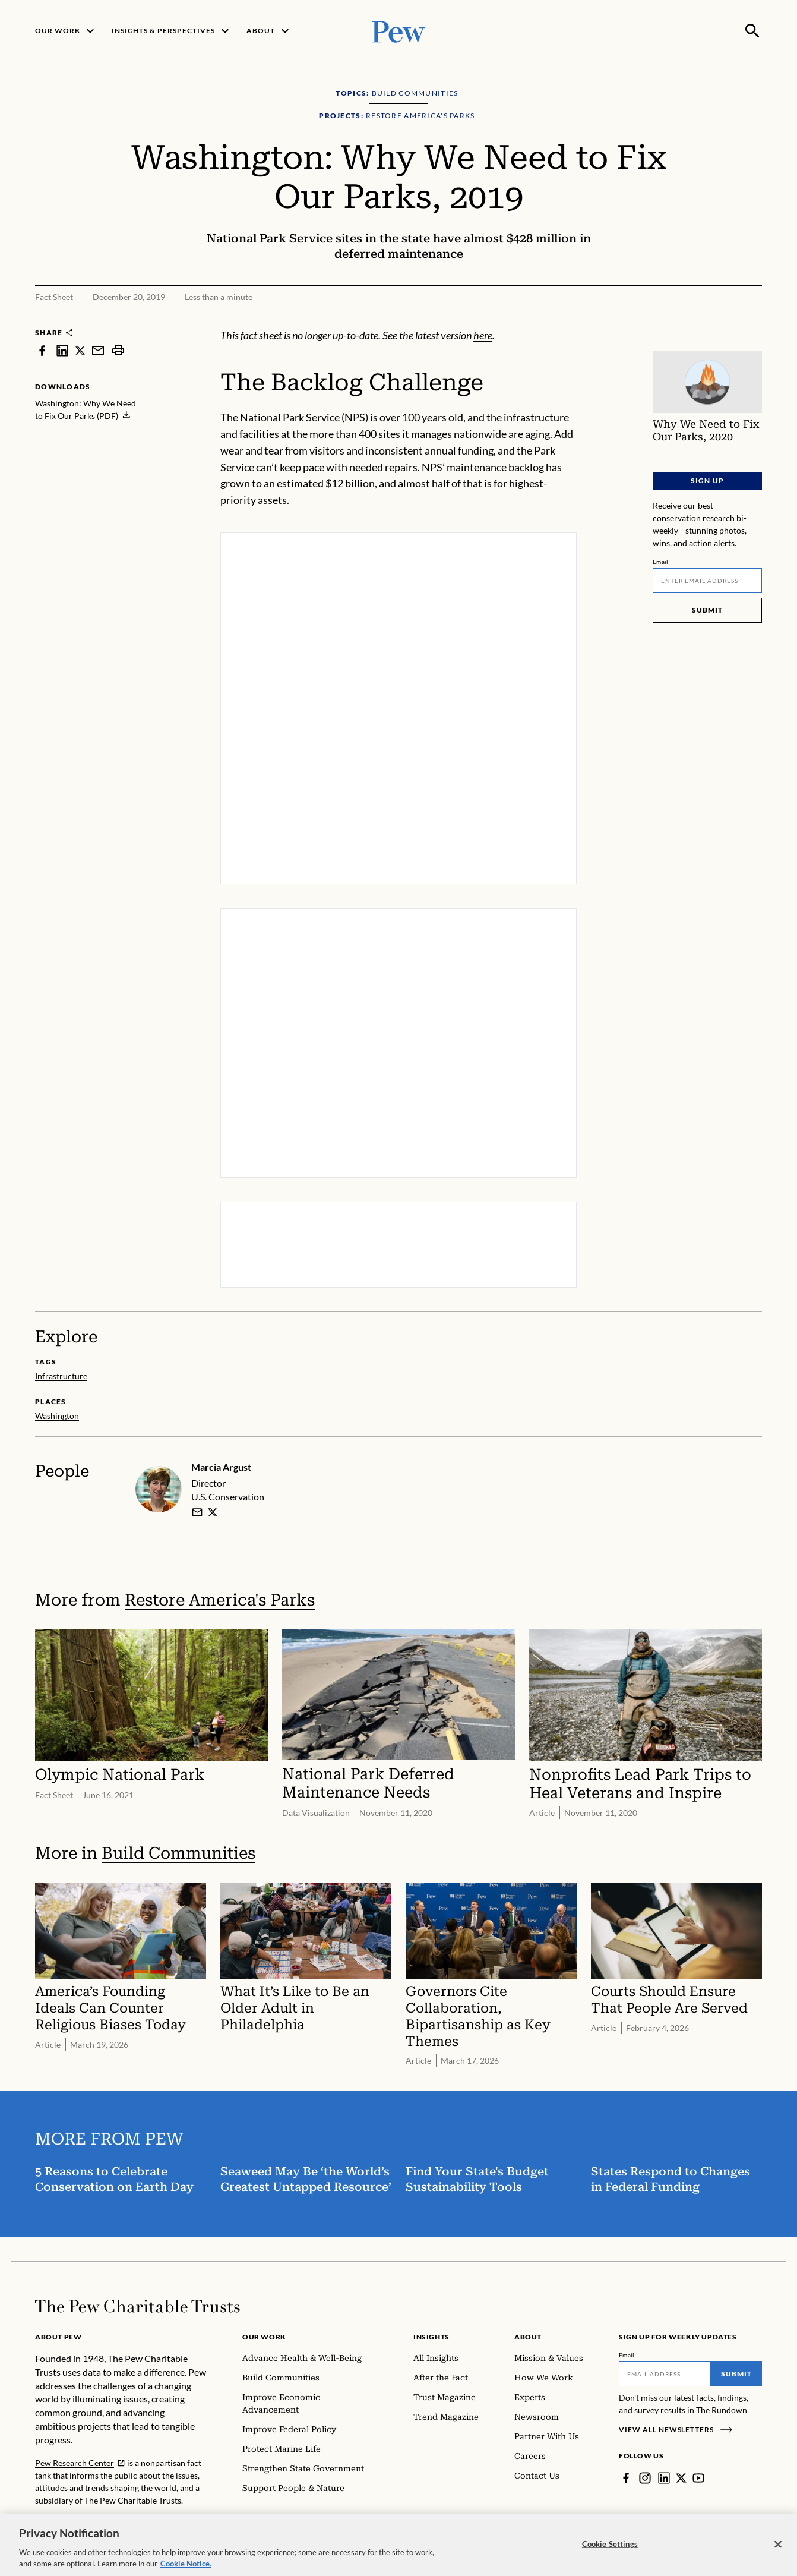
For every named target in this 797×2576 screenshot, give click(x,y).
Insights (431, 2336)
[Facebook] (626, 2478)
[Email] (707, 580)
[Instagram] (645, 2478)
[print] (118, 350)
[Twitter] (681, 2478)
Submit (707, 610)
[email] (197, 1512)
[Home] (137, 2306)
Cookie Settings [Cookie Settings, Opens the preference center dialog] (610, 2545)
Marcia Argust (221, 1467)
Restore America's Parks (220, 1600)
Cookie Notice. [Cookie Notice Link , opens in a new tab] (185, 2566)
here (482, 335)
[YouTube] (698, 2478)
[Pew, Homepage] (398, 30)
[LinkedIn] (664, 2478)
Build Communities (178, 1853)
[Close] (778, 2546)
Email (661, 562)
